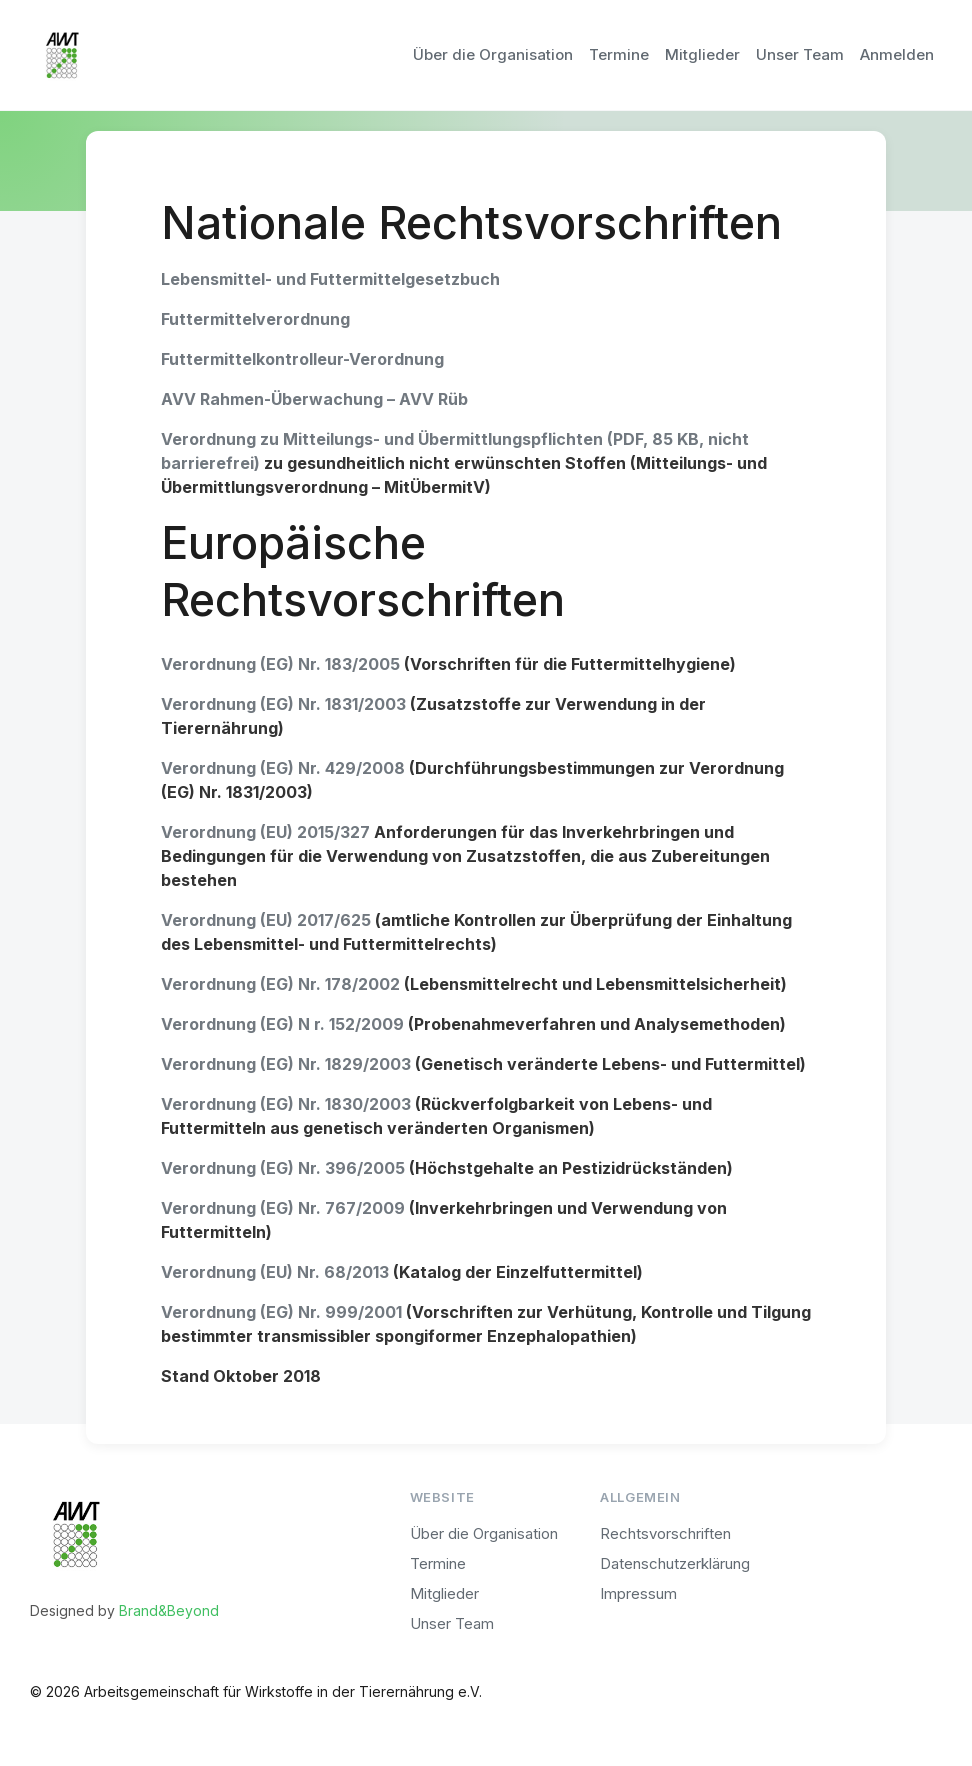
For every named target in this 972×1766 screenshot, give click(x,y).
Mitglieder (702, 54)
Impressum (638, 1593)
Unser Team (800, 54)
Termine (619, 54)
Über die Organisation (493, 54)
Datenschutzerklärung (675, 1563)
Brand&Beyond (169, 1610)
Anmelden (897, 54)
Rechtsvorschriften (665, 1533)
